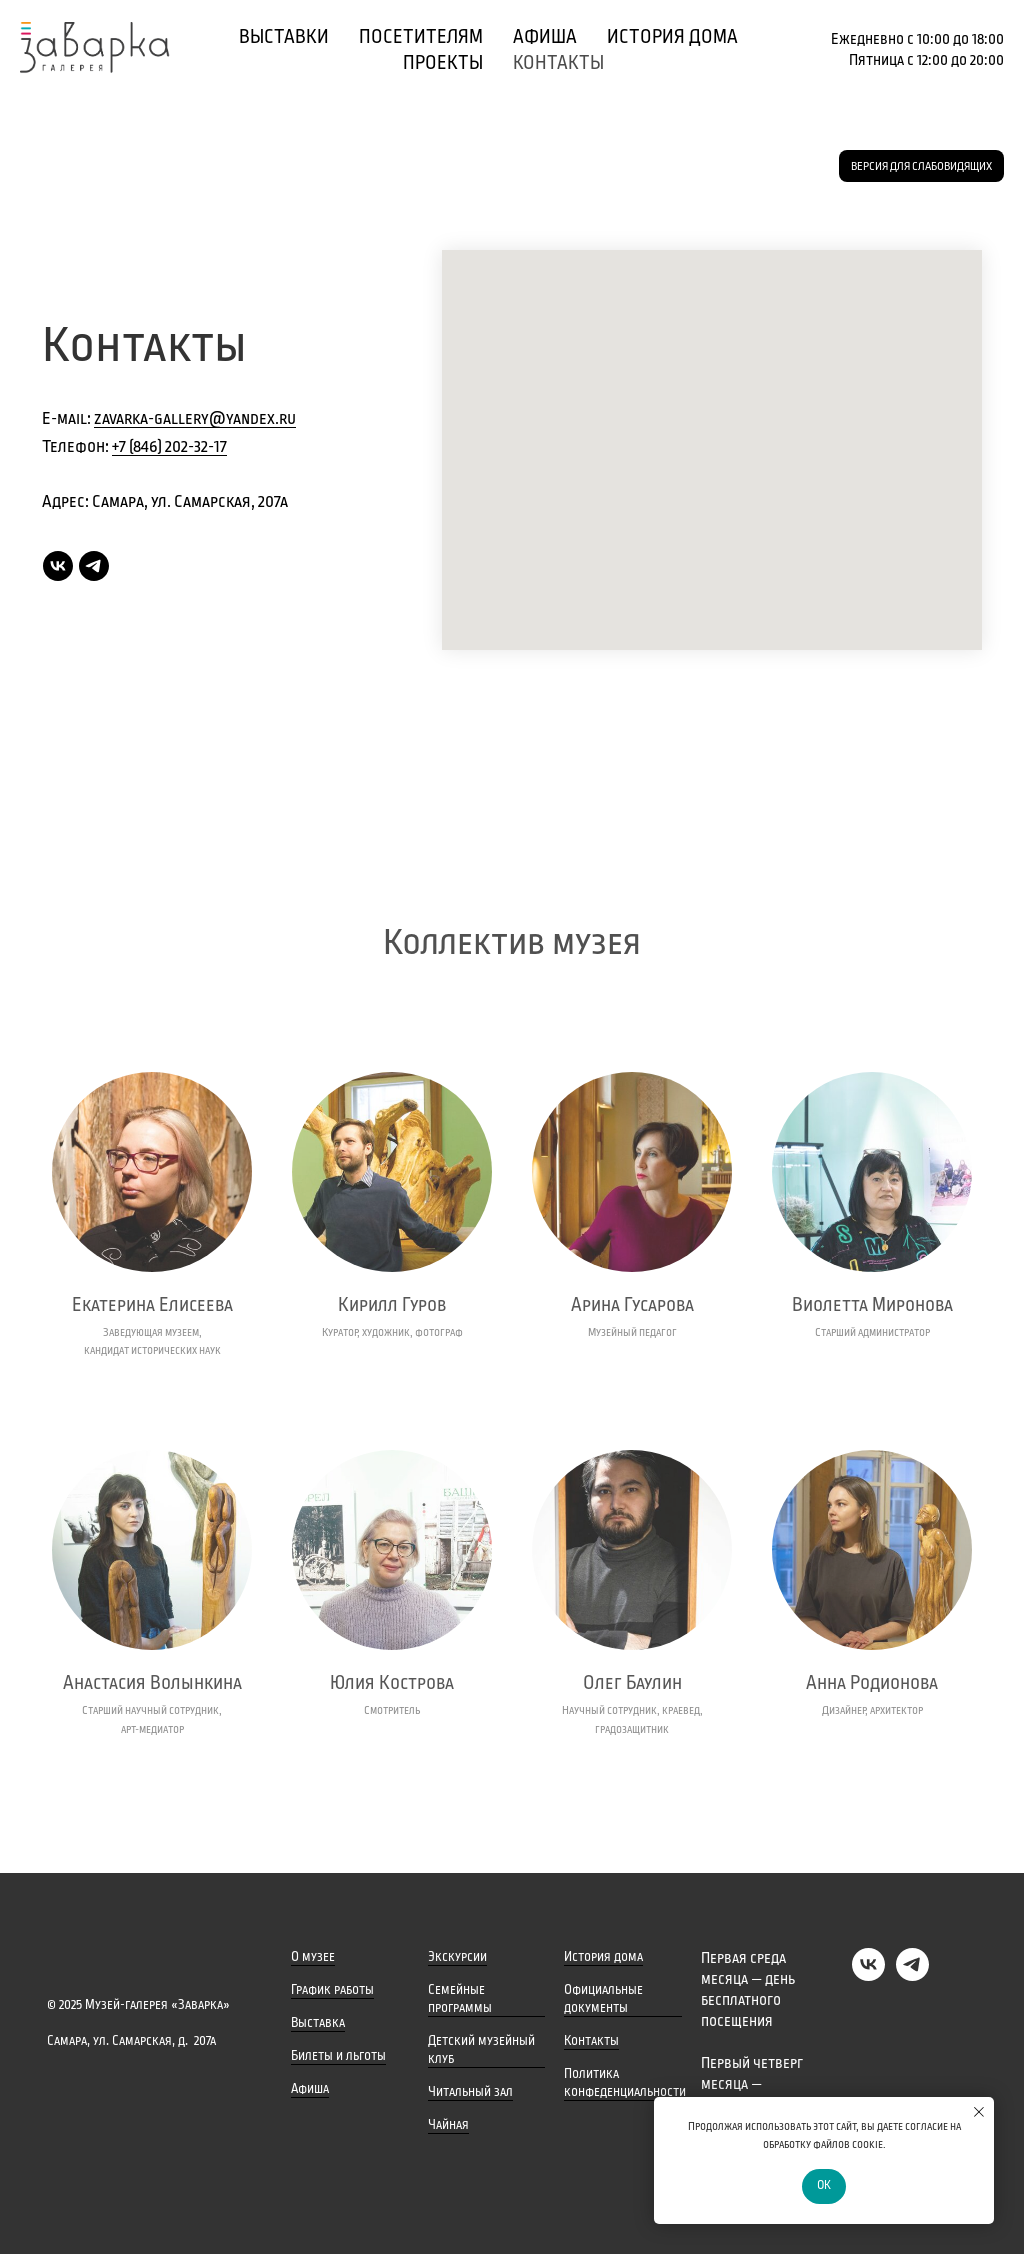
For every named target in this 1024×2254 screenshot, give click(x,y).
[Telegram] (94, 566)
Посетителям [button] (421, 37)
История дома (672, 37)
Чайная (448, 2125)
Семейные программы (460, 1999)
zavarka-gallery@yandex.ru (195, 419)
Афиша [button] (545, 37)
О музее (313, 1957)
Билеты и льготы (338, 2056)
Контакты (558, 63)
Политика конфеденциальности (625, 2083)
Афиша (310, 2089)
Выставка (318, 2023)
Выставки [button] (284, 37)
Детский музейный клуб (481, 2050)
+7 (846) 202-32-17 (169, 447)
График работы (332, 1990)
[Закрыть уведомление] (979, 2112)
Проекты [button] (443, 63)
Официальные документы (603, 1999)
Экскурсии (457, 1957)
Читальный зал (470, 2092)
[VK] (58, 566)
